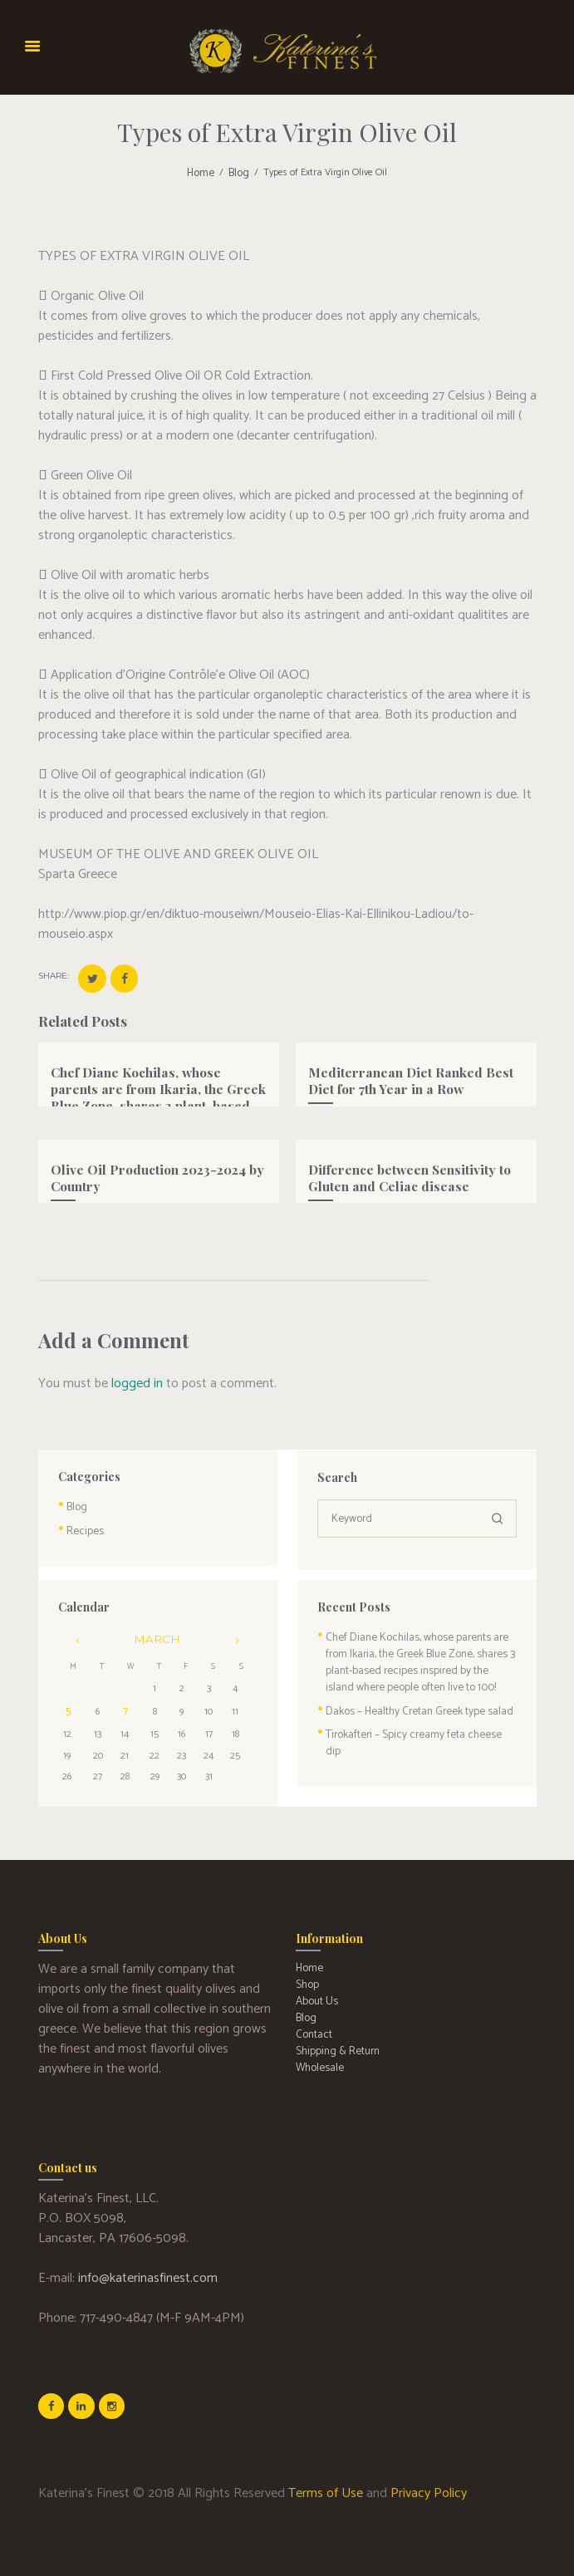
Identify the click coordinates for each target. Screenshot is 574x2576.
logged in (137, 1379)
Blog (238, 173)
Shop (306, 1969)
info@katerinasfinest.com (148, 2266)
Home (202, 173)
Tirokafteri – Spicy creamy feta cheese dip (413, 1717)
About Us (315, 1984)
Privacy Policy (428, 2478)
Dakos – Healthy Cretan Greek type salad (411, 1695)
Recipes (82, 1524)
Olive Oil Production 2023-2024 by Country (147, 1171)
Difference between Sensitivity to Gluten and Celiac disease (400, 1171)
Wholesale (318, 2044)
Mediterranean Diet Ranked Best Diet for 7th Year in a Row (413, 1074)
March (157, 1630)
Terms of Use (325, 2478)
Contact (312, 2014)
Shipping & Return (334, 2029)
